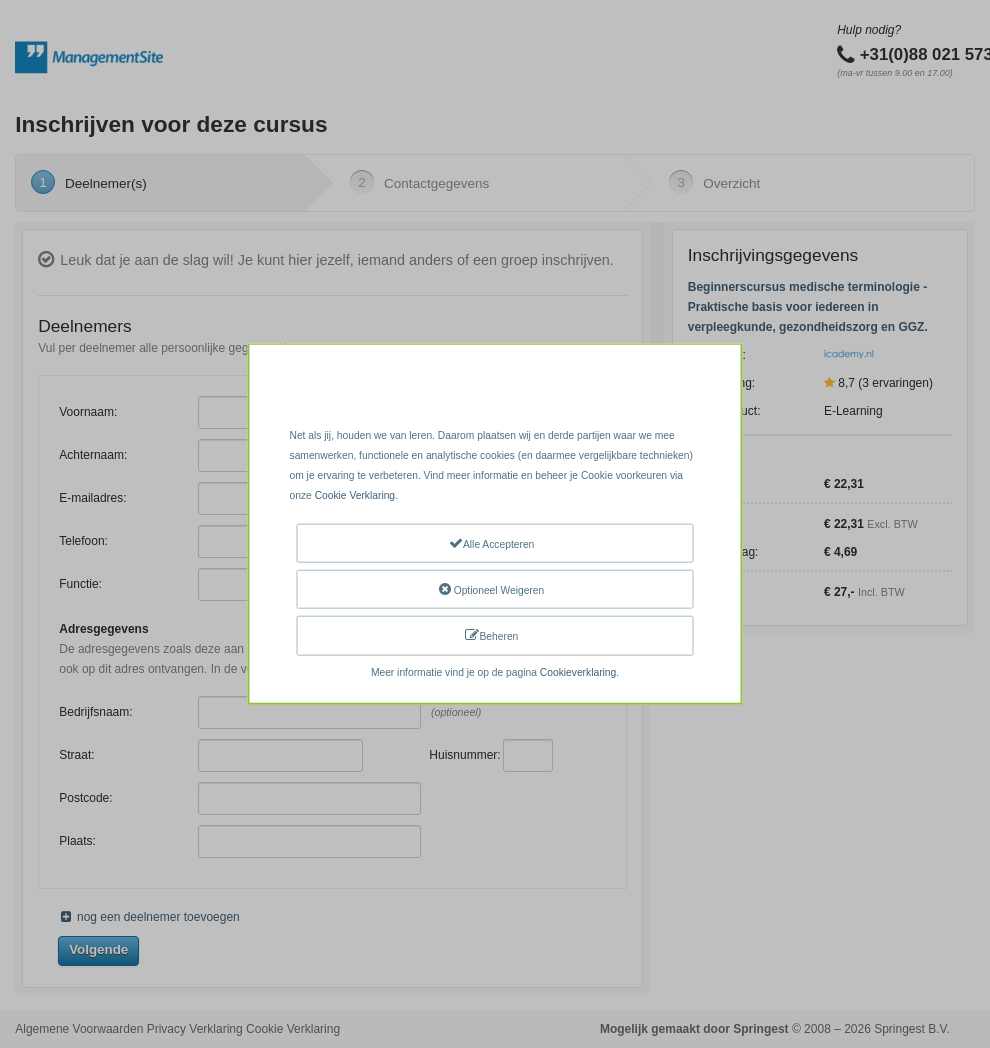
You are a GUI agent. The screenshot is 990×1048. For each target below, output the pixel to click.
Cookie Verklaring (355, 495)
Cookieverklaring (578, 671)
